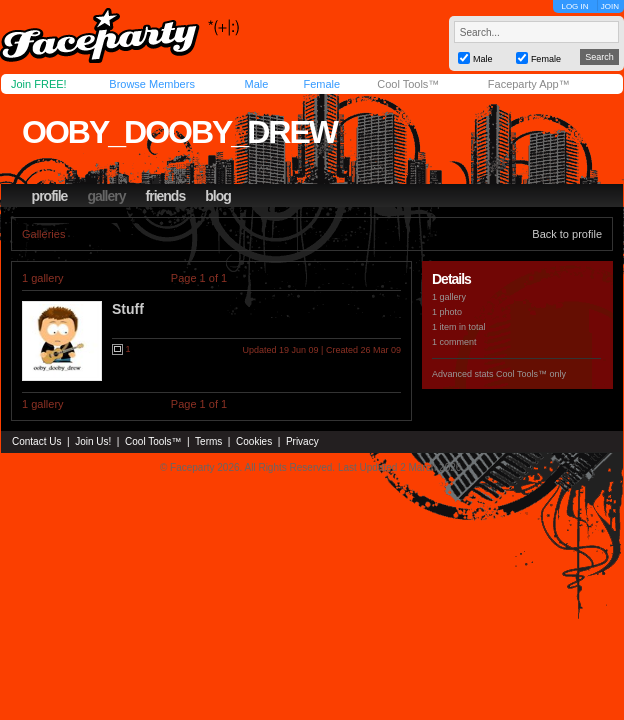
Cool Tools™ (408, 84)
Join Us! (93, 441)
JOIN (610, 6)
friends (166, 196)
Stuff (128, 309)
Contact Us (36, 441)
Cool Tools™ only (531, 374)
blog (218, 196)
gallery (106, 196)
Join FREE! (39, 84)
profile (50, 196)
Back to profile (567, 234)
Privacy (302, 441)
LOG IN (574, 6)
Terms (208, 441)
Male (256, 84)
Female (321, 84)
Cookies (254, 441)
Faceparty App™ (529, 84)
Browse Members (152, 84)
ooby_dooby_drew (179, 132)
